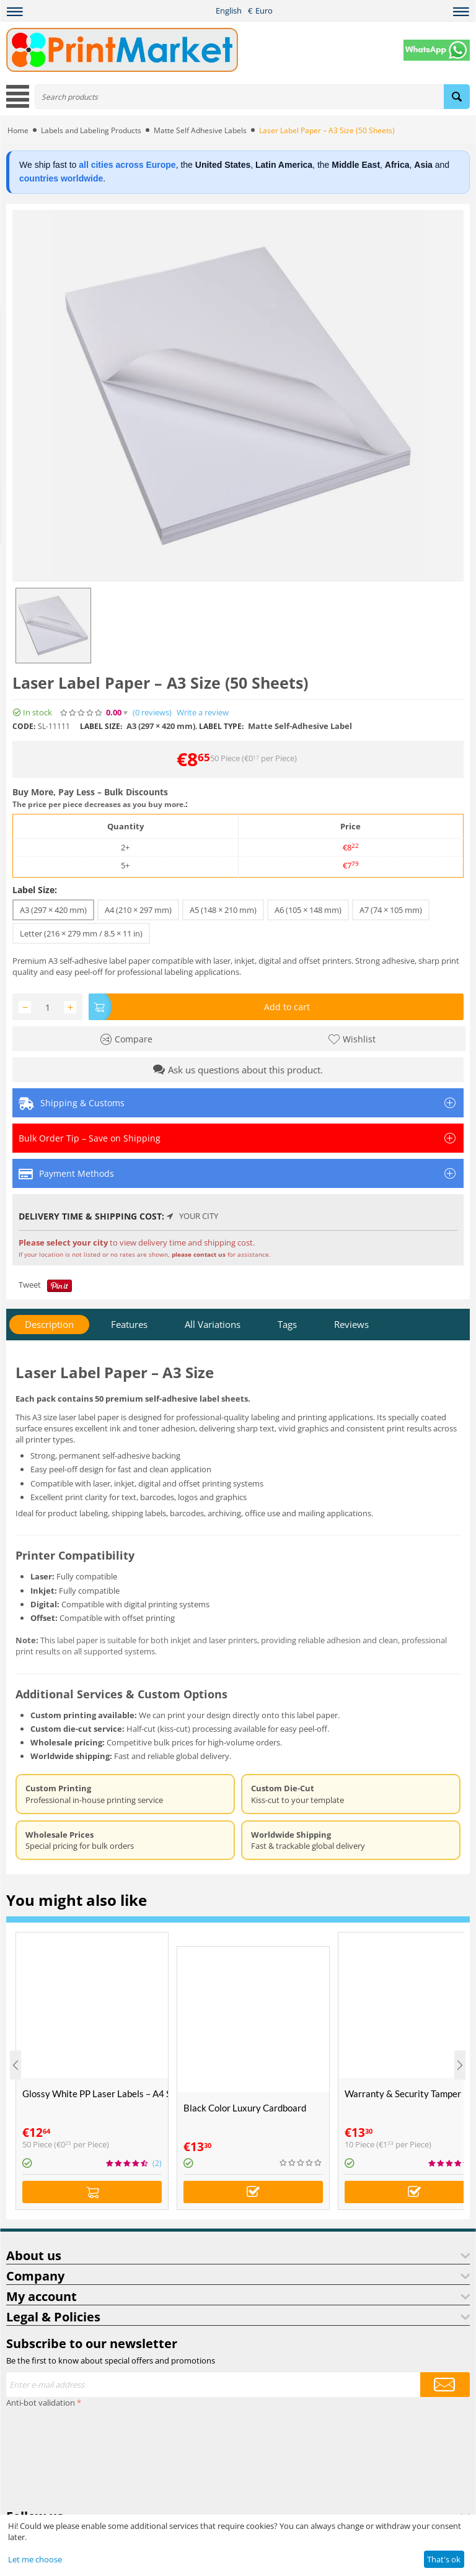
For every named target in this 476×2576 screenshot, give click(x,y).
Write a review (203, 713)
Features (129, 1324)
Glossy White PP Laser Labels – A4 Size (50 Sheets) (95, 2093)
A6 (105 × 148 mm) (308, 909)
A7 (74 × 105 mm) (390, 909)
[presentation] (57, 2455)
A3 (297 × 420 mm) (53, 909)
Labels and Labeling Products (91, 130)
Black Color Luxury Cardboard (244, 2107)
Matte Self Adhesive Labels (200, 130)
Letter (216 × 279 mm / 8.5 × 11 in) (81, 933)
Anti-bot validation (40, 2402)
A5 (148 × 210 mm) (223, 909)
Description (49, 1324)
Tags (287, 1324)
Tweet (30, 1284)
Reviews (351, 1324)
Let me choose (35, 2559)
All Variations (212, 1324)
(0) (152, 713)
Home (18, 130)
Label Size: (34, 890)
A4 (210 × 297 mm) (138, 909)
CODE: (23, 726)
